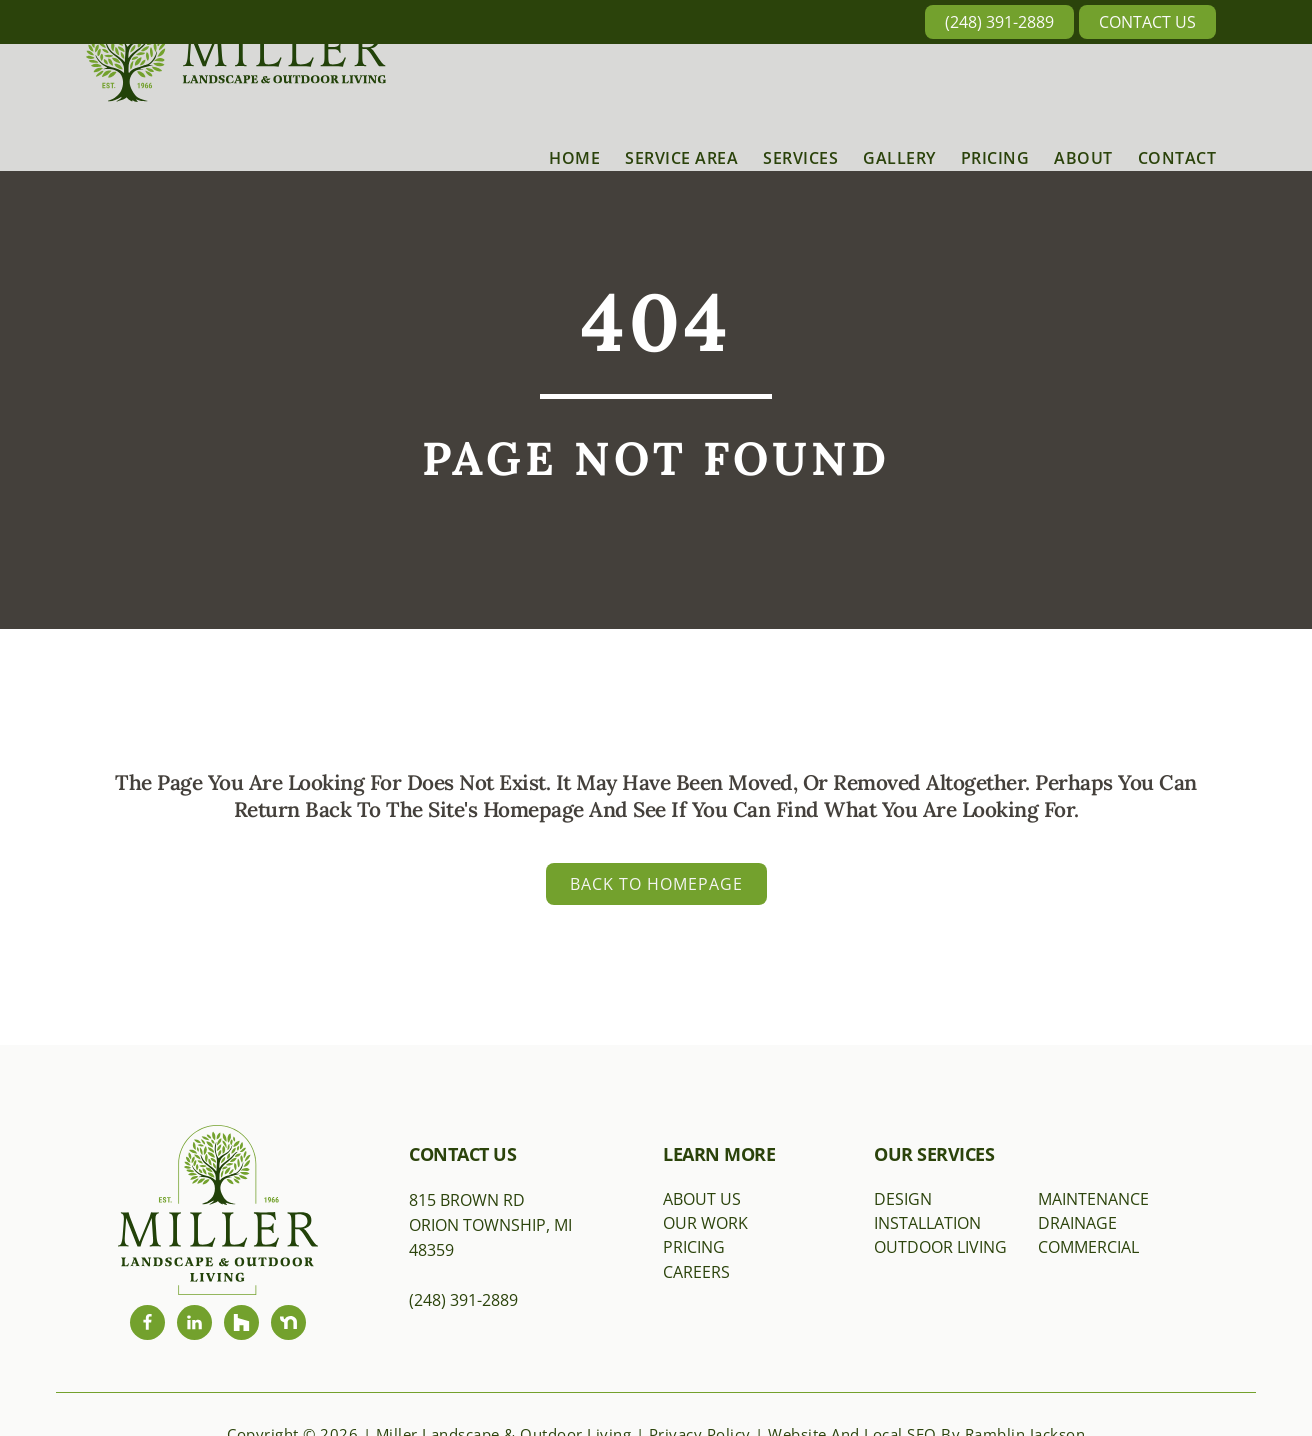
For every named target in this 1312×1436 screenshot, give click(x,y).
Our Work (705, 1223)
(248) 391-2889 (999, 22)
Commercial (1088, 1247)
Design (903, 1199)
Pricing (694, 1247)
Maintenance (1093, 1199)
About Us (702, 1199)
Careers (696, 1272)
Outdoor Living (940, 1247)
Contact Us (1147, 22)
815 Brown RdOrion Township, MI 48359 (490, 1225)
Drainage (1077, 1223)
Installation (927, 1223)
